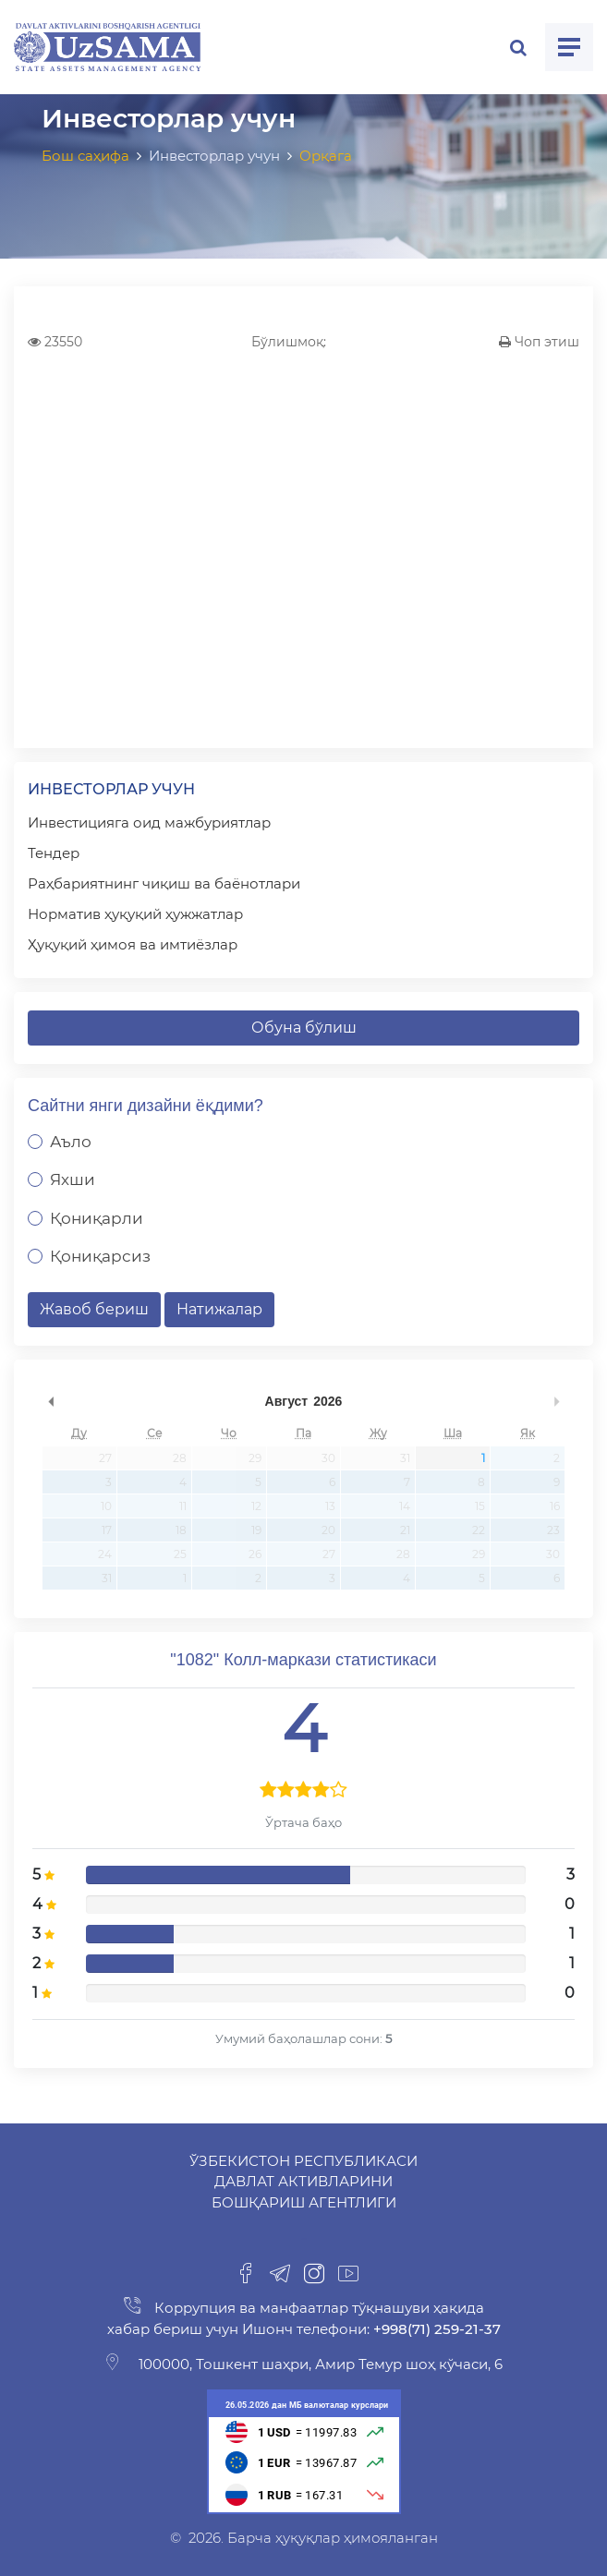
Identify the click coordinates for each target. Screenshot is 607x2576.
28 (180, 1458)
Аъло (70, 1141)
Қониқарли (96, 1218)
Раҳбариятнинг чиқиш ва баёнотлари (164, 883)
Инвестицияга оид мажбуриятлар (149, 822)
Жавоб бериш (94, 1309)
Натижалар (219, 1309)
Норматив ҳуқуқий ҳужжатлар (135, 914)
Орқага (325, 155)
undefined (51, 1401)
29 (255, 1458)
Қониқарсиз (100, 1256)
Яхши (72, 1179)
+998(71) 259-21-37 (435, 2329)
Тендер (53, 853)
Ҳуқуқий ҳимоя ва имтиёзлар (132, 944)
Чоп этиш (539, 341)
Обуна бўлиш (304, 1027)
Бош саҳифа (85, 155)
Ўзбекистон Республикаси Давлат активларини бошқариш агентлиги (303, 2181)
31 (405, 1458)
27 (105, 1458)
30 (328, 1458)
